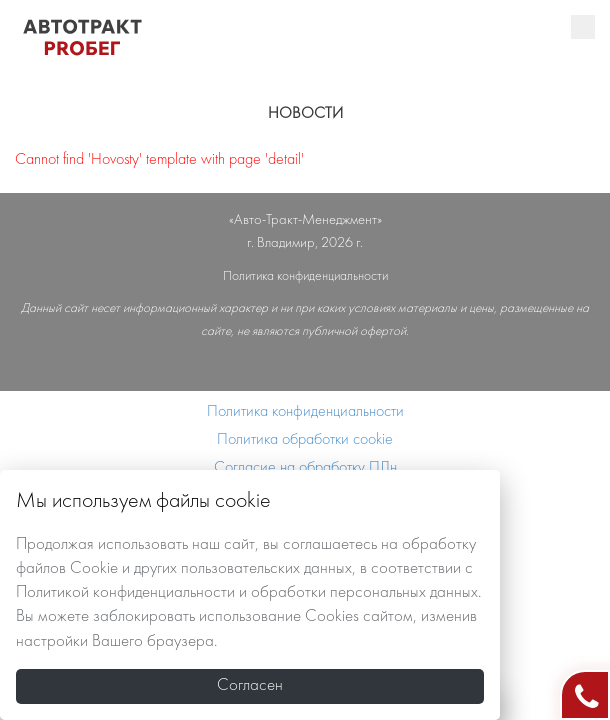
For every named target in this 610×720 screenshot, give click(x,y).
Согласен (250, 686)
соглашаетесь (330, 545)
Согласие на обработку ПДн (305, 468)
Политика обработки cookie (305, 440)
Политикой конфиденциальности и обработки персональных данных (247, 593)
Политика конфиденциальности (305, 412)
